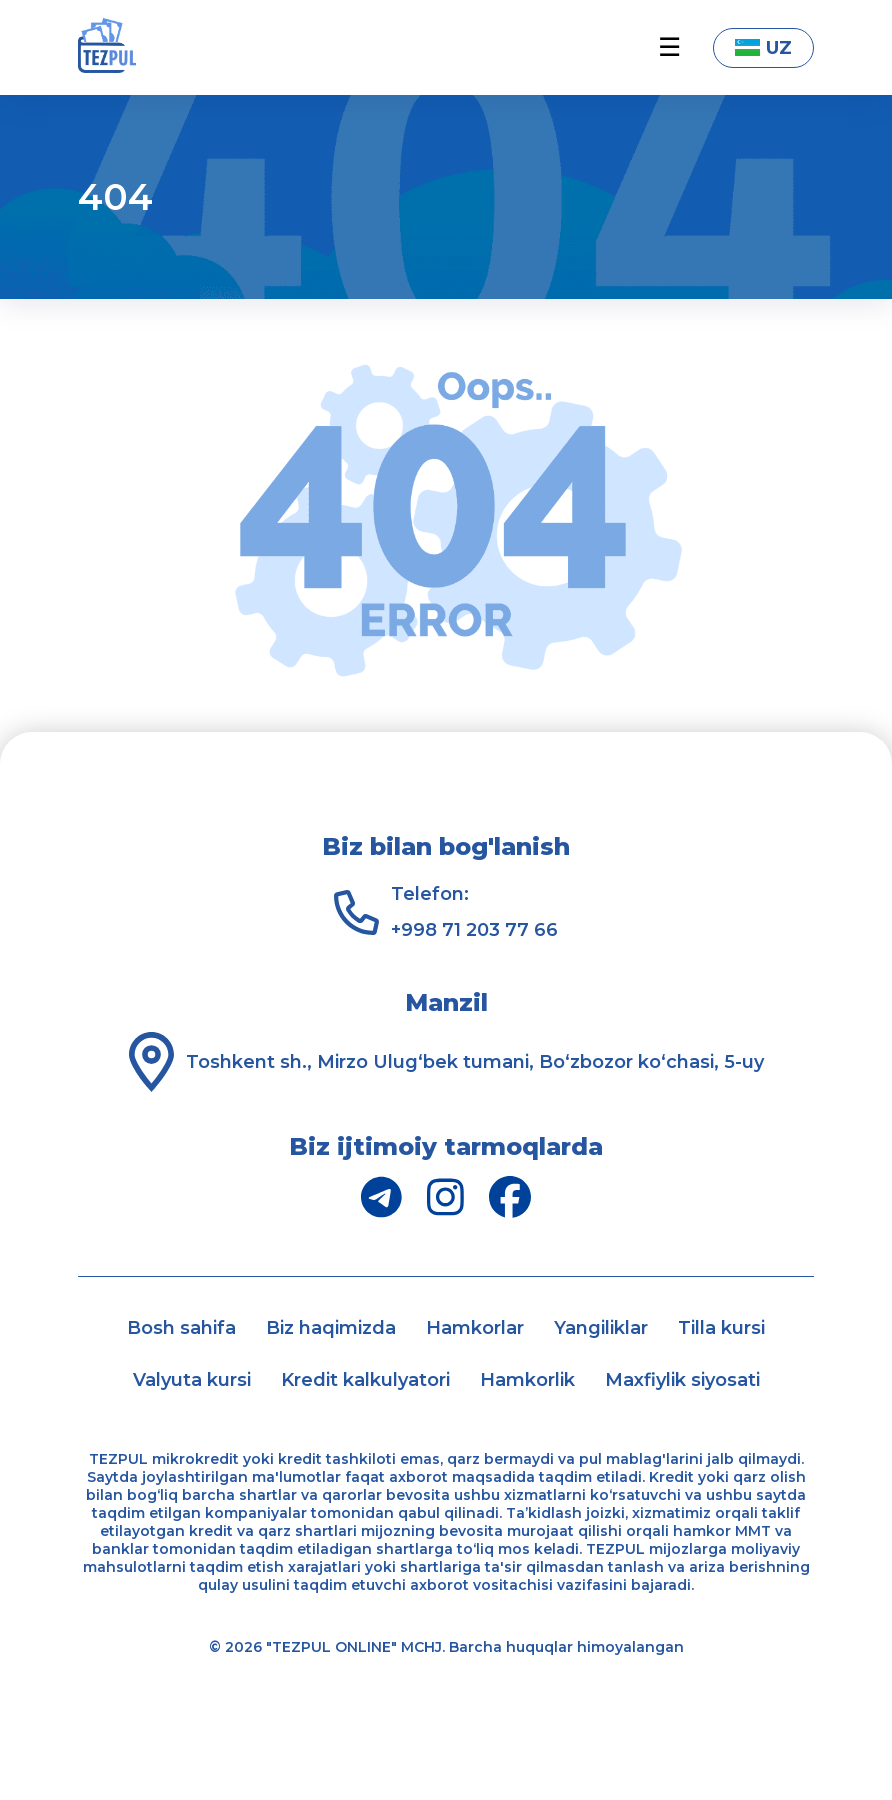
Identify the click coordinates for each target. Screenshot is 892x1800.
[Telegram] (381, 1197)
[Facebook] (510, 1197)
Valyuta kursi (192, 1380)
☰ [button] (669, 47)
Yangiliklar (601, 1328)
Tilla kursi (721, 1328)
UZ (763, 48)
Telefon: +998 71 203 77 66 (474, 912)
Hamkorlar (475, 1328)
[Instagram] (445, 1197)
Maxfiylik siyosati (682, 1380)
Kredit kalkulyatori (365, 1380)
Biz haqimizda (331, 1328)
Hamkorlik (527, 1380)
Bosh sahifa (181, 1328)
